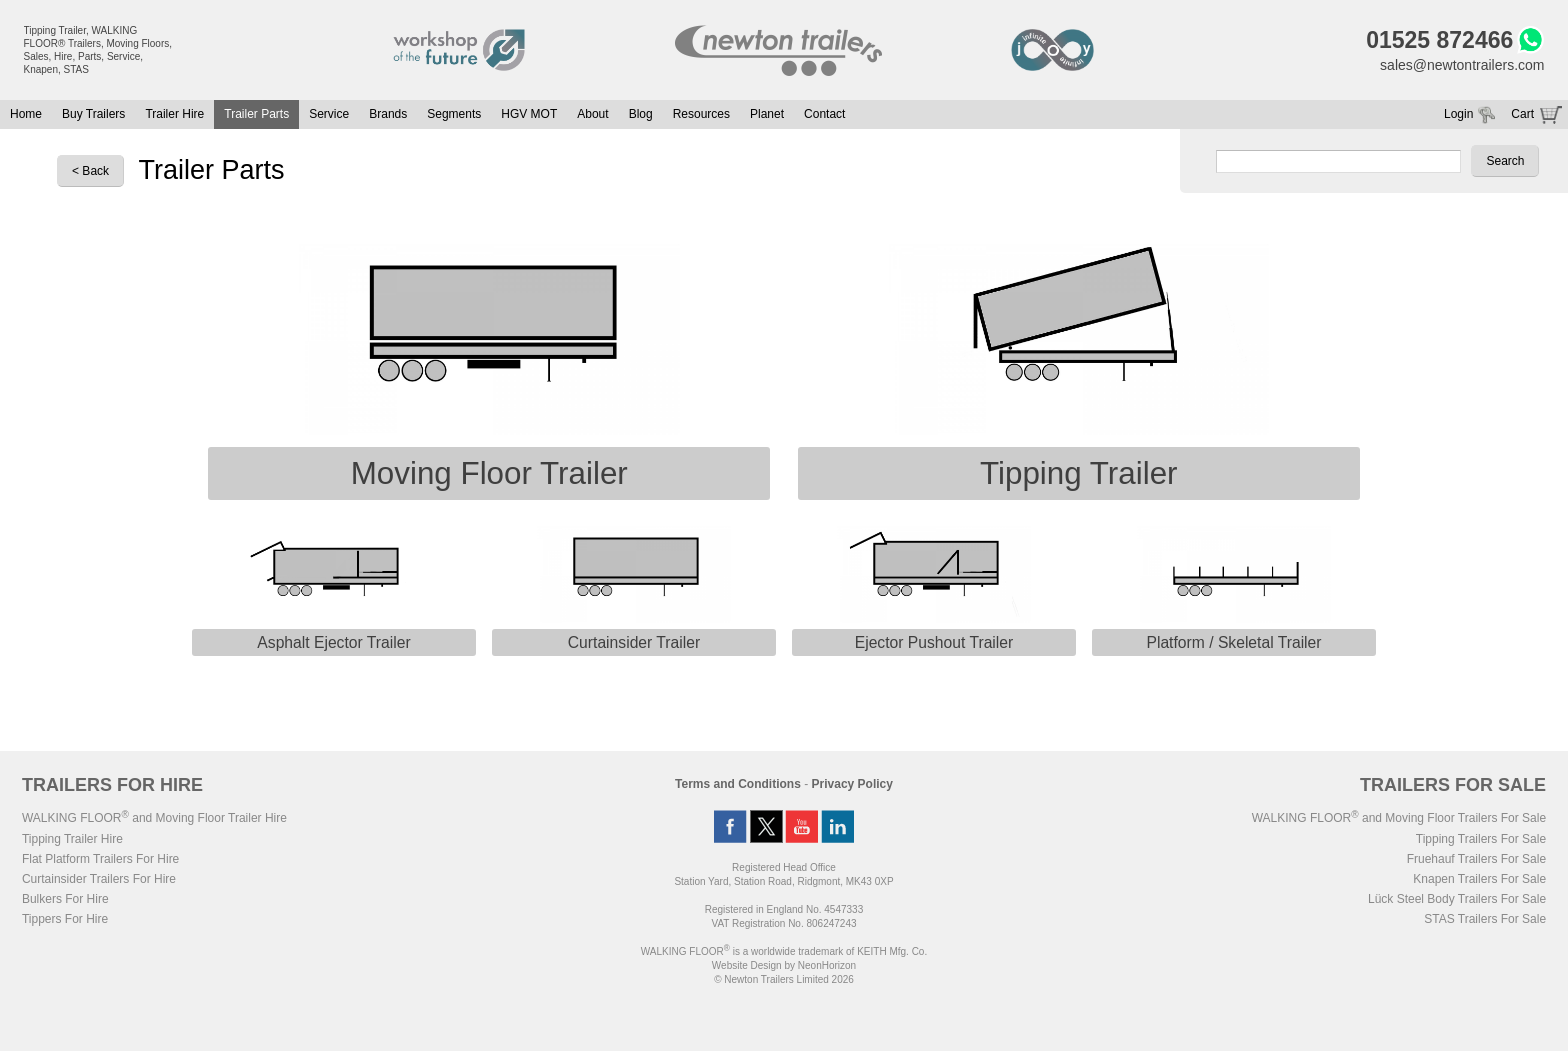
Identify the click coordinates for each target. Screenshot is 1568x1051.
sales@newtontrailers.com (1462, 65)
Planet (767, 114)
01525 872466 (1439, 40)
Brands (388, 114)
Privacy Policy (852, 784)
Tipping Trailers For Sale (1481, 839)
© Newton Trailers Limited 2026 (784, 979)
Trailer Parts (256, 114)
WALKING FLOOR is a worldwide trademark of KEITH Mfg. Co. (784, 951)
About (592, 114)
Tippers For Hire (65, 919)
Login (1458, 114)
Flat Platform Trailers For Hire (100, 859)
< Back (90, 171)
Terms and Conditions (738, 784)
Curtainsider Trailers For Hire (99, 879)
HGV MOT (529, 114)
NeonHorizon (827, 965)
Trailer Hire (174, 114)
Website (747, 965)
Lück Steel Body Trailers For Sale (1457, 899)
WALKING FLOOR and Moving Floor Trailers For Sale (1399, 818)
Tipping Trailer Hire (72, 839)
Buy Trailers (93, 114)
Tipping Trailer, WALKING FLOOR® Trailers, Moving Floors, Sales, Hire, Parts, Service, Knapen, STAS (98, 50)
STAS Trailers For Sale (1485, 919)
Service (329, 114)
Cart (1522, 114)
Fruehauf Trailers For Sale (1476, 859)
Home (26, 114)
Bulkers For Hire (65, 899)
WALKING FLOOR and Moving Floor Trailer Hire (154, 818)
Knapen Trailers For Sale (1479, 879)
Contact (824, 114)
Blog (641, 114)
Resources (701, 114)
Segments (454, 114)
